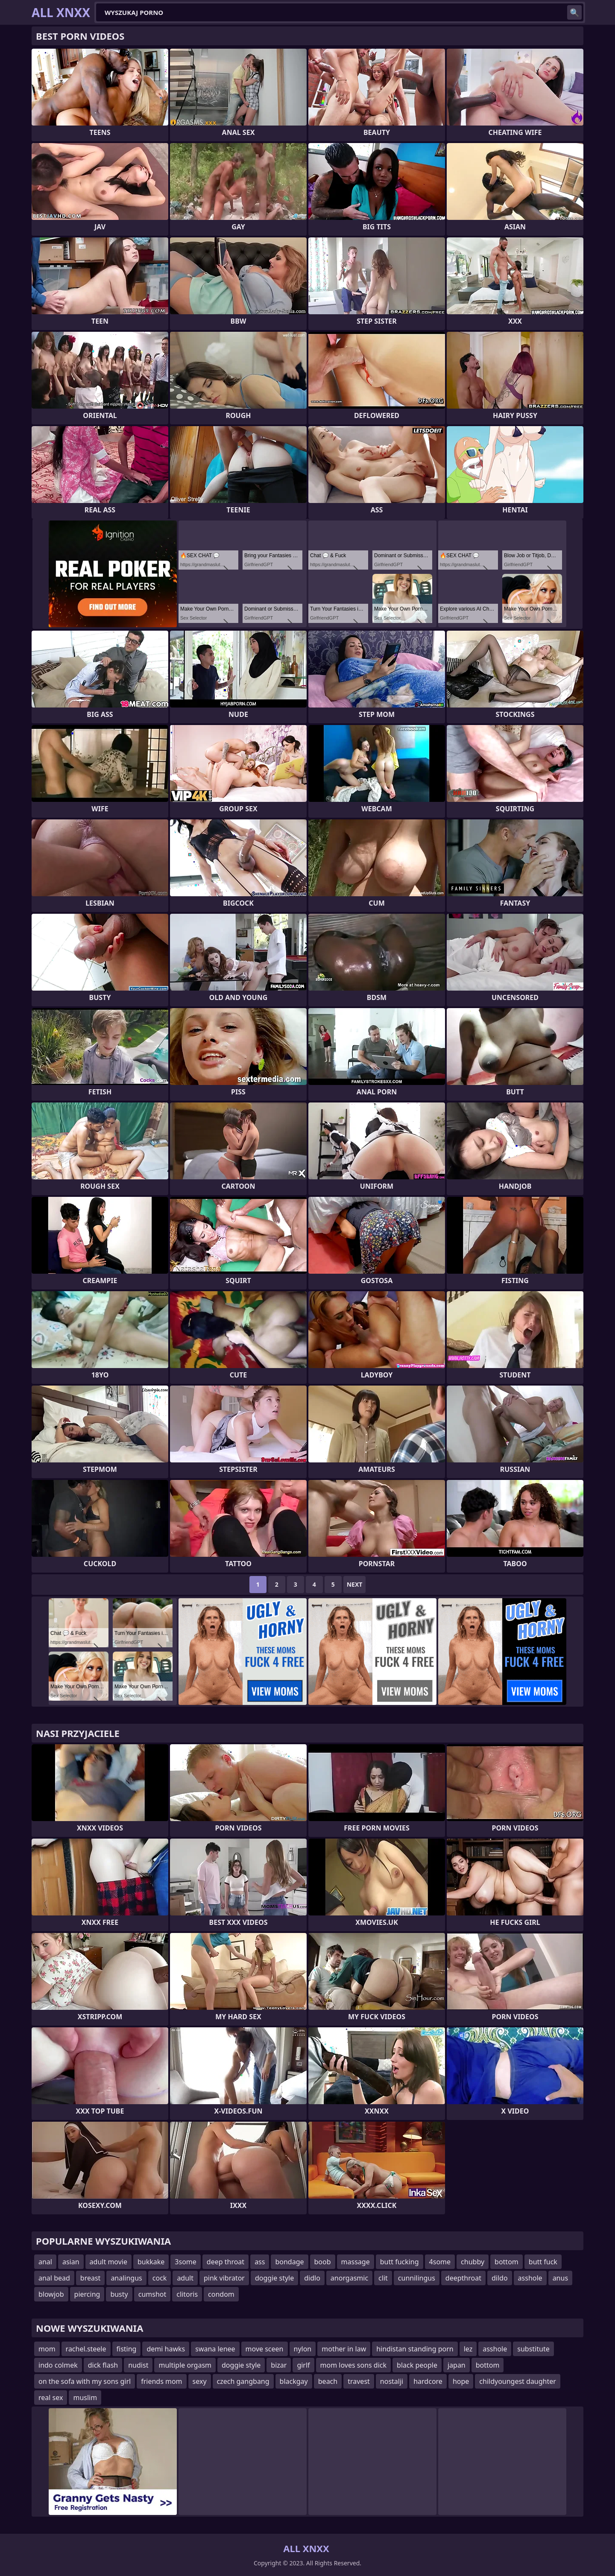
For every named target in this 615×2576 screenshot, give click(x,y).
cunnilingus (416, 2278)
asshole (530, 2278)
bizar (279, 2365)
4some (440, 2261)
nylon (303, 2349)
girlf (303, 2365)
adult (185, 2278)
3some (185, 2261)
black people (417, 2365)
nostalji (391, 2381)
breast (90, 2278)
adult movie (108, 2261)
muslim (85, 2397)
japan (457, 2365)
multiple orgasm (184, 2365)
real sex (50, 2397)
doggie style (274, 2278)
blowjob (51, 2294)
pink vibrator (224, 2278)
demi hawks (165, 2349)
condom (221, 2294)
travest (359, 2381)
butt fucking (399, 2261)
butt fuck (543, 2261)
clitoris (187, 2294)
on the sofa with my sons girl (84, 2381)
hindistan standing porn (415, 2349)
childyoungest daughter (517, 2381)
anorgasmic (349, 2278)
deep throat (225, 2261)
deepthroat (463, 2278)
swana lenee (215, 2349)
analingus (126, 2278)
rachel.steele (86, 2349)
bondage (289, 2261)
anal (45, 2261)
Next (355, 1584)
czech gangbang (243, 2381)
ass (260, 2261)
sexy (200, 2381)
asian (70, 2261)
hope (461, 2381)
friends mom (161, 2381)
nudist (138, 2365)
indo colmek (58, 2365)
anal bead (54, 2278)
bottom (506, 2261)
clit (383, 2278)
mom (47, 2349)
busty (119, 2294)
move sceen (265, 2349)
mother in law (344, 2349)
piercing (87, 2294)
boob (322, 2261)
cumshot (152, 2294)
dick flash (103, 2365)
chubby (472, 2261)
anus (560, 2278)
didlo (312, 2278)
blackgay (294, 2381)
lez (468, 2349)
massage (355, 2261)
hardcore (427, 2381)
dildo (500, 2278)
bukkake (151, 2261)
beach (327, 2381)
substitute (533, 2349)
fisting (127, 2349)
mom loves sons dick (353, 2365)
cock (159, 2278)
